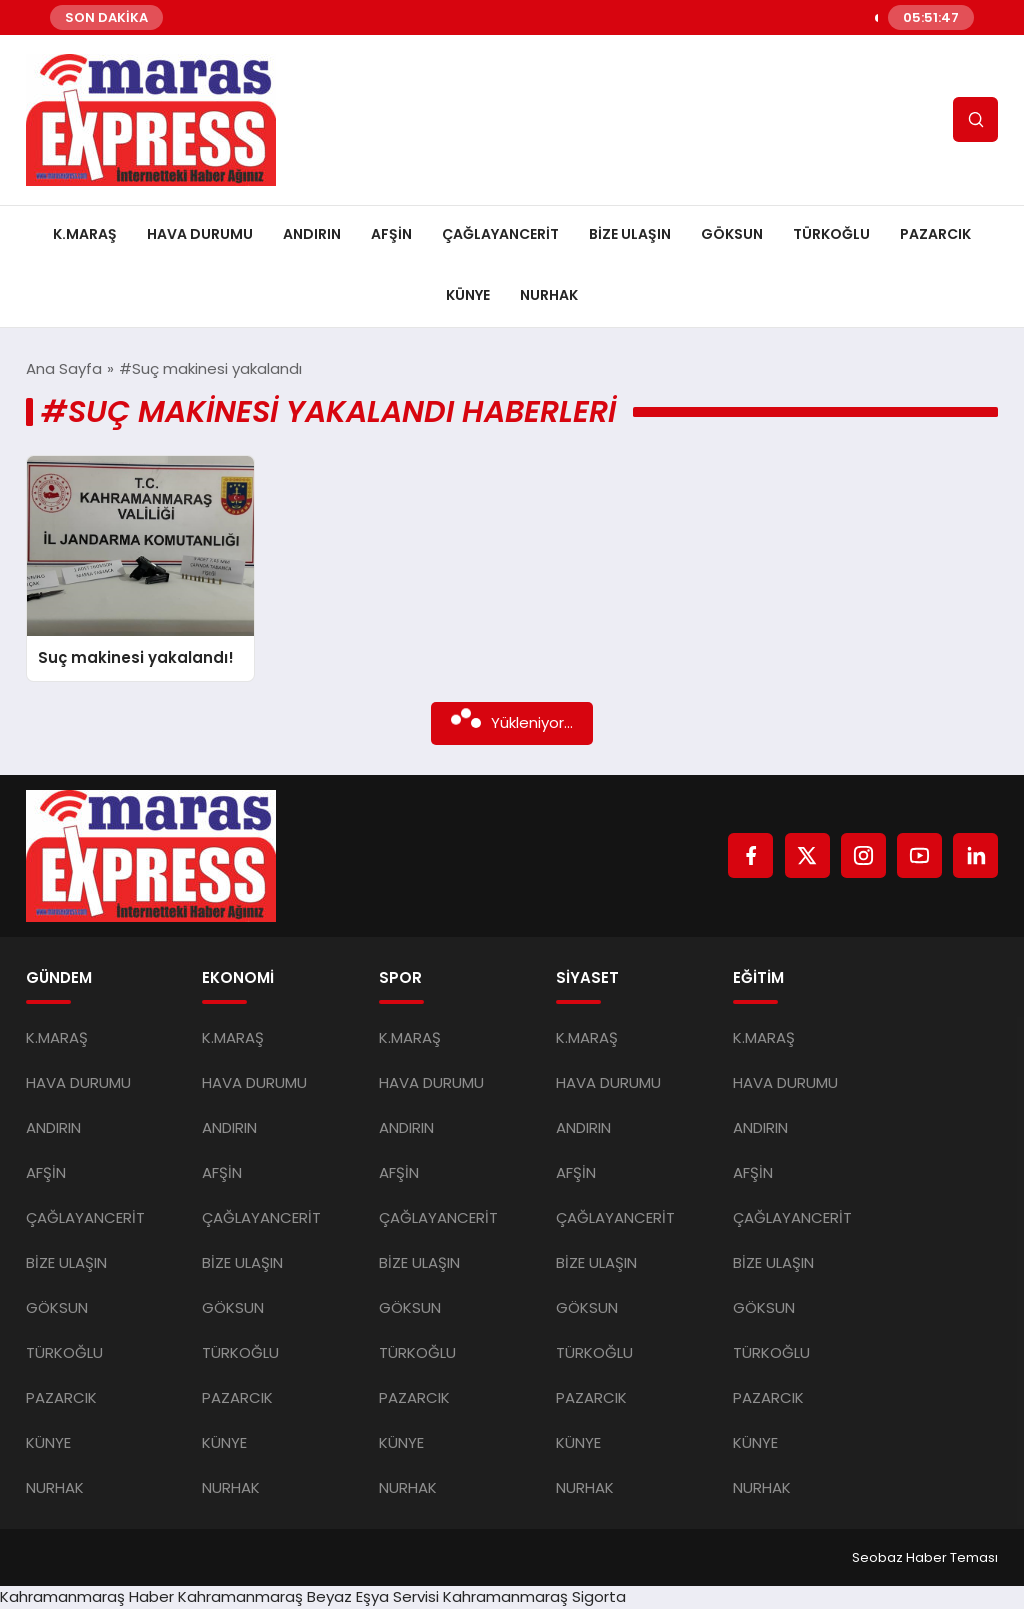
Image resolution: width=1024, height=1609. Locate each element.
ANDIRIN (312, 234)
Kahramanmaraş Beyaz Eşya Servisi (308, 1596)
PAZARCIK (935, 234)
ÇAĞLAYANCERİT (500, 234)
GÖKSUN (732, 234)
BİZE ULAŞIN (630, 234)
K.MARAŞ (85, 234)
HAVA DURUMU (200, 234)
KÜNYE (468, 295)
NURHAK (549, 295)
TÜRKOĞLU (831, 234)
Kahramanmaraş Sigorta (534, 1596)
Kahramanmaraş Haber (87, 1596)
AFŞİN (391, 234)
